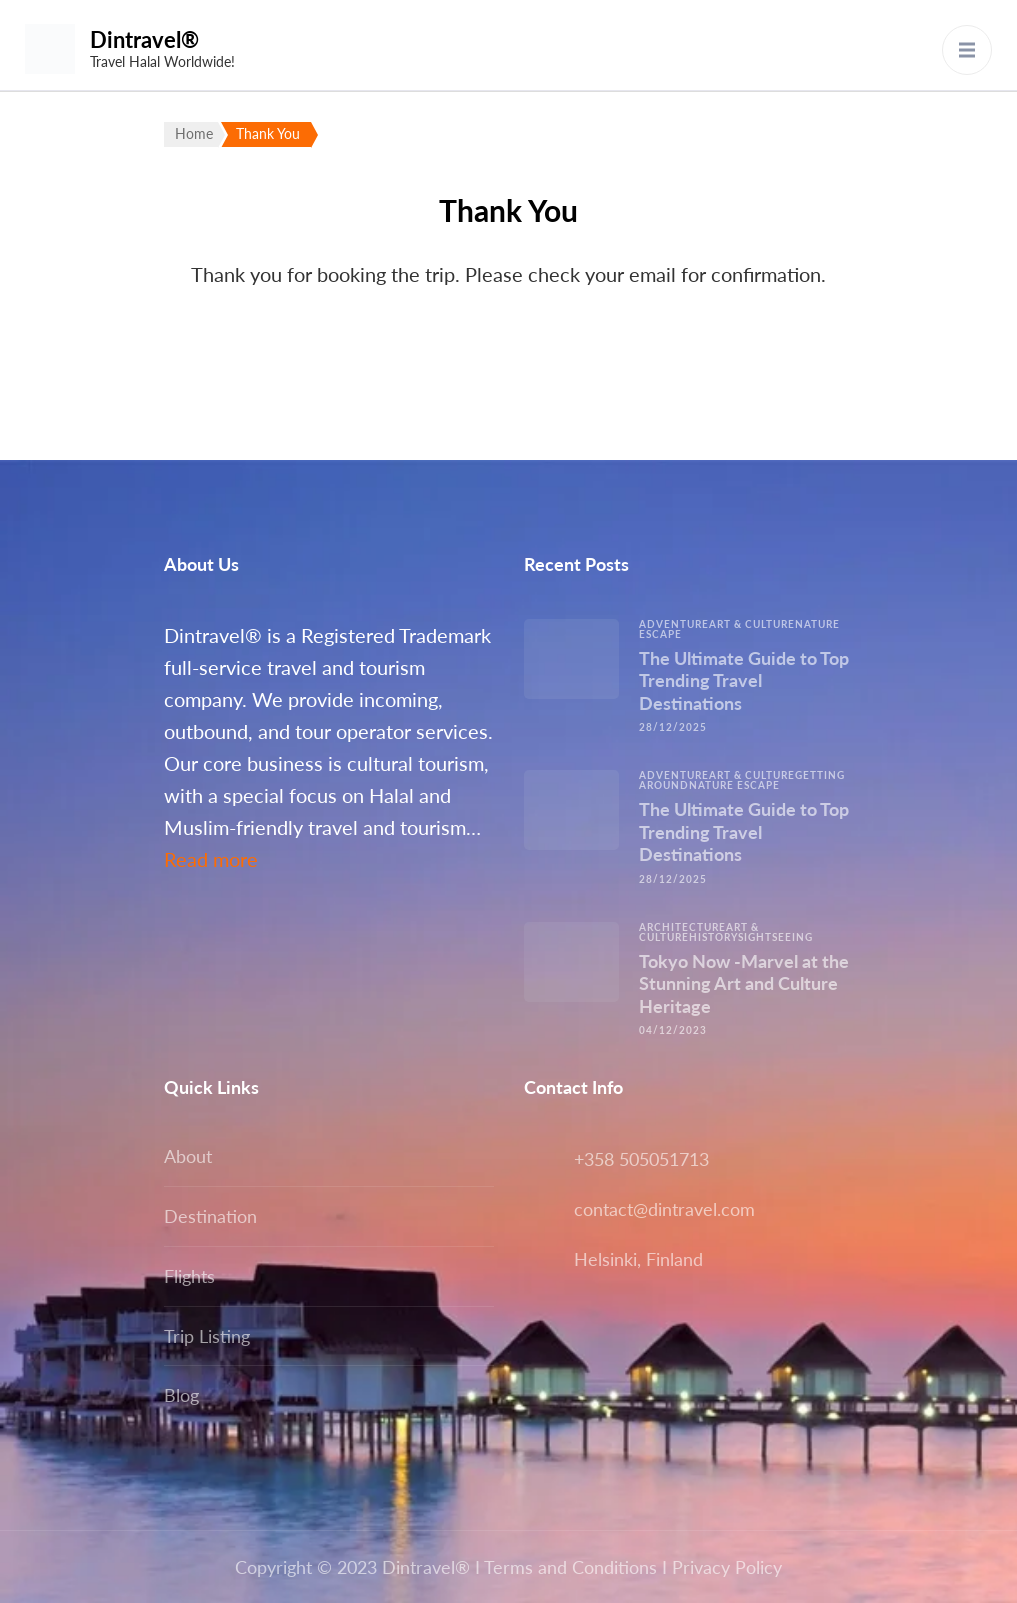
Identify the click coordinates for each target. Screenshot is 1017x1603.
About (188, 1156)
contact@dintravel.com (664, 1209)
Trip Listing (207, 1336)
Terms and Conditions (570, 1567)
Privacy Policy (727, 1567)
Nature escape (734, 785)
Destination (210, 1216)
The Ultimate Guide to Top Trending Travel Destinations (744, 680)
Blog (181, 1395)
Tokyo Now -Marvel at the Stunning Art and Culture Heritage (744, 983)
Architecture (682, 927)
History (713, 937)
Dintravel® (144, 39)
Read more (211, 859)
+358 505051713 (641, 1159)
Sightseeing (775, 937)
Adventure (674, 624)
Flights (189, 1276)
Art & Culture (752, 624)
